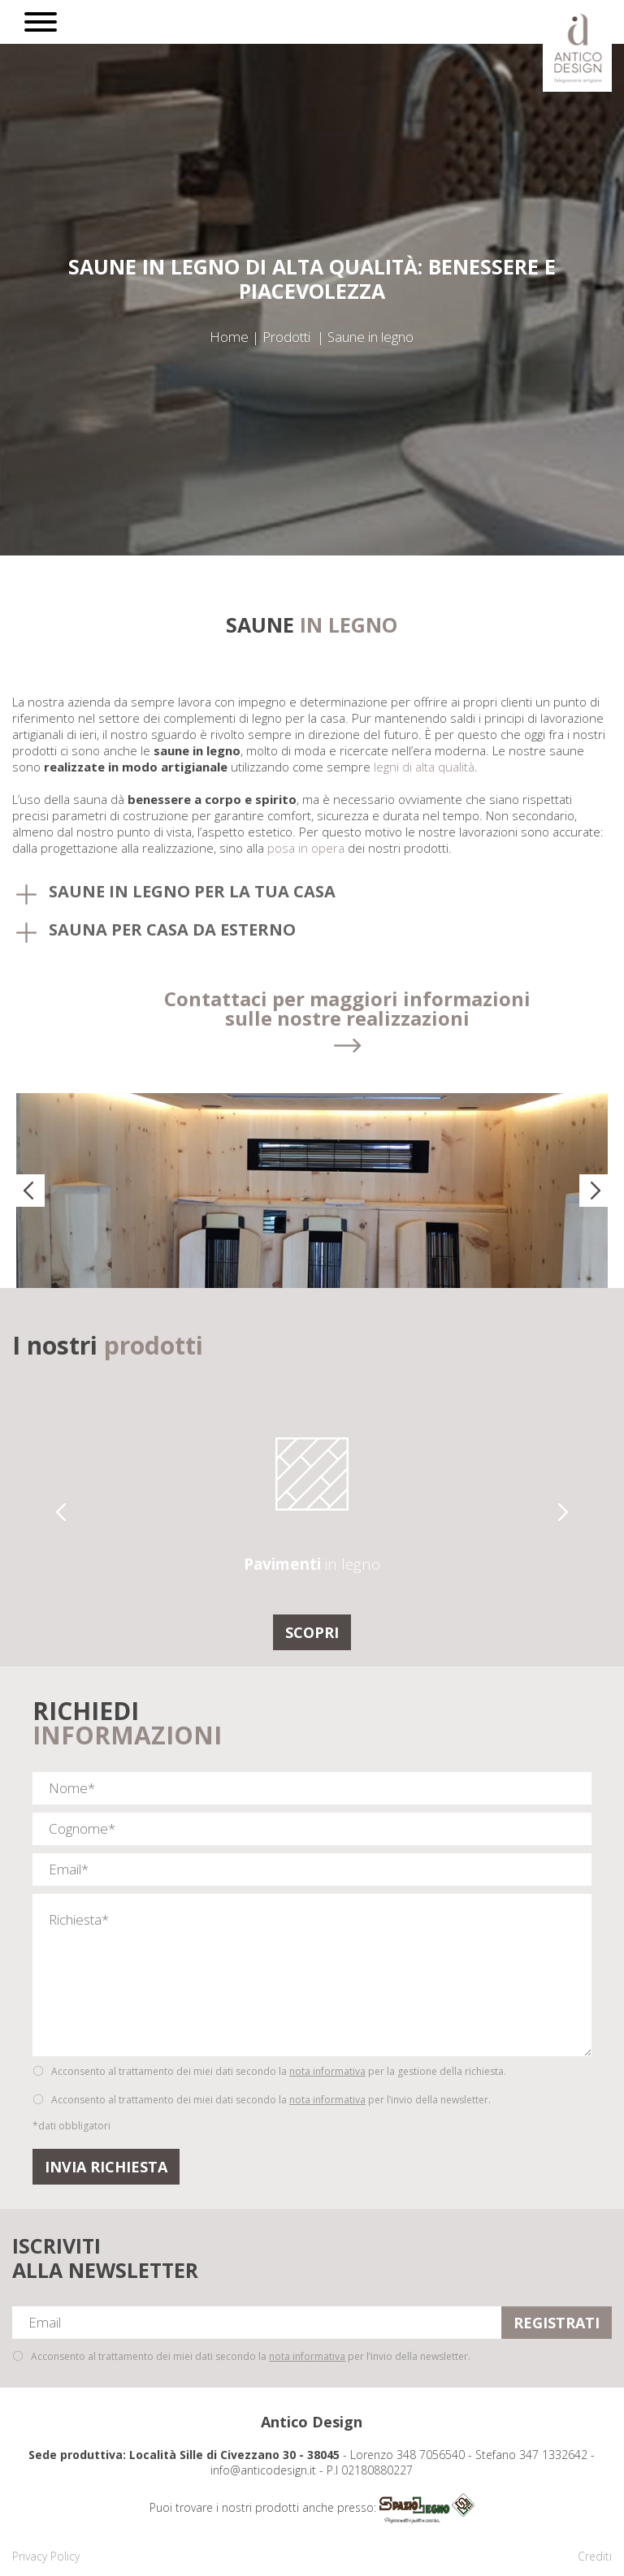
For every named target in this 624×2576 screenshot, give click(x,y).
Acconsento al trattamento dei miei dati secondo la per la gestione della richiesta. (278, 2071)
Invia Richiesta (106, 2166)
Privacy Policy (46, 2556)
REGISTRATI (557, 2322)
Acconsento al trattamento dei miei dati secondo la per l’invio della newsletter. (271, 2100)
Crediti (595, 2556)
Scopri (312, 1632)
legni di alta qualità (424, 767)
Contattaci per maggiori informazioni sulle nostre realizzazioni (347, 1010)
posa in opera (305, 848)
